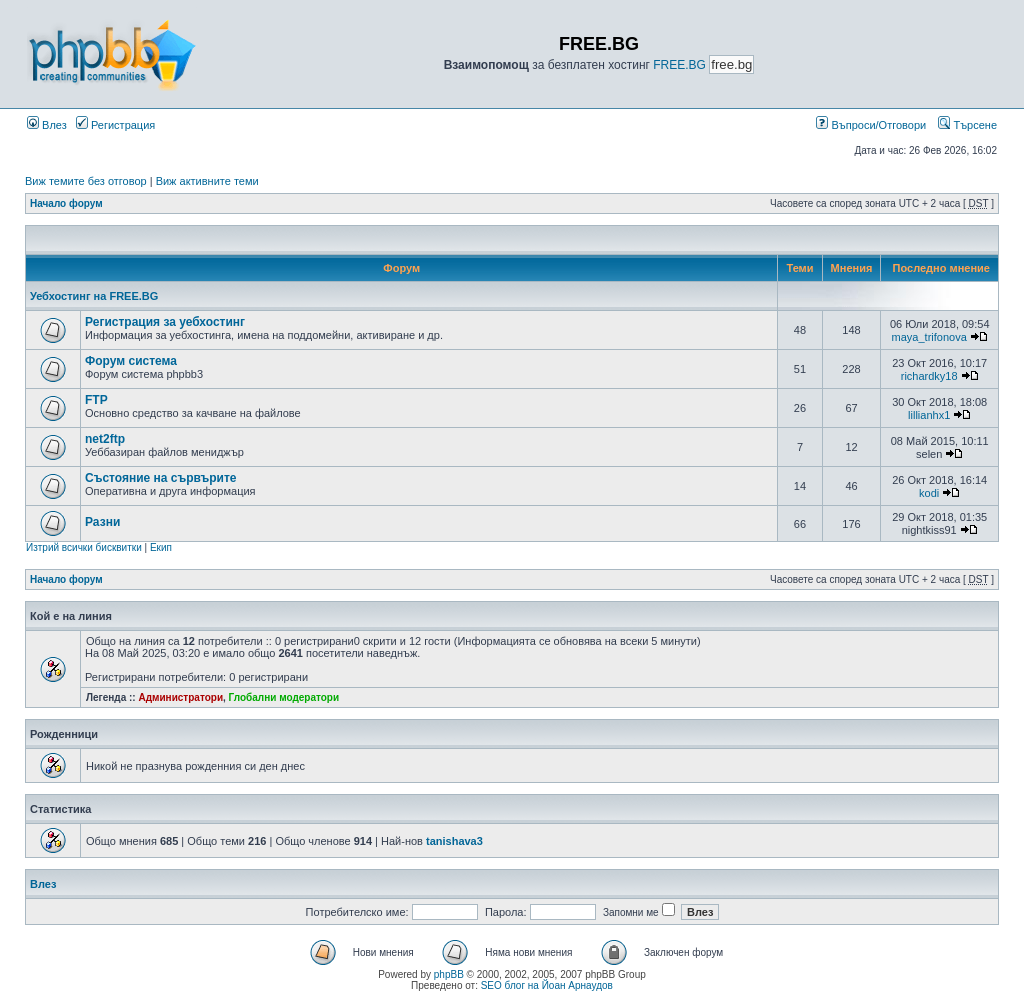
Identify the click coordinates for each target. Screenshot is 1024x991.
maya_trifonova (929, 337)
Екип (161, 547)
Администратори (180, 697)
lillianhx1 (929, 415)
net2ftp (105, 439)
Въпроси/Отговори (871, 125)
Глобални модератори (284, 697)
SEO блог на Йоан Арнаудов (547, 985)
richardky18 (929, 376)
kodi (929, 493)
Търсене (967, 125)
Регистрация (115, 125)
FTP (96, 400)
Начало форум (66, 203)
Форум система (131, 361)
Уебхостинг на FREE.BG (94, 296)
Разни (102, 522)
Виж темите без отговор (86, 181)
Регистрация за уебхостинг (165, 322)
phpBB (449, 974)
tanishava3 (454, 841)
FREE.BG (679, 65)
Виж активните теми (207, 181)
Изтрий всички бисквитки (84, 547)
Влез (47, 125)
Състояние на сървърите (161, 478)
